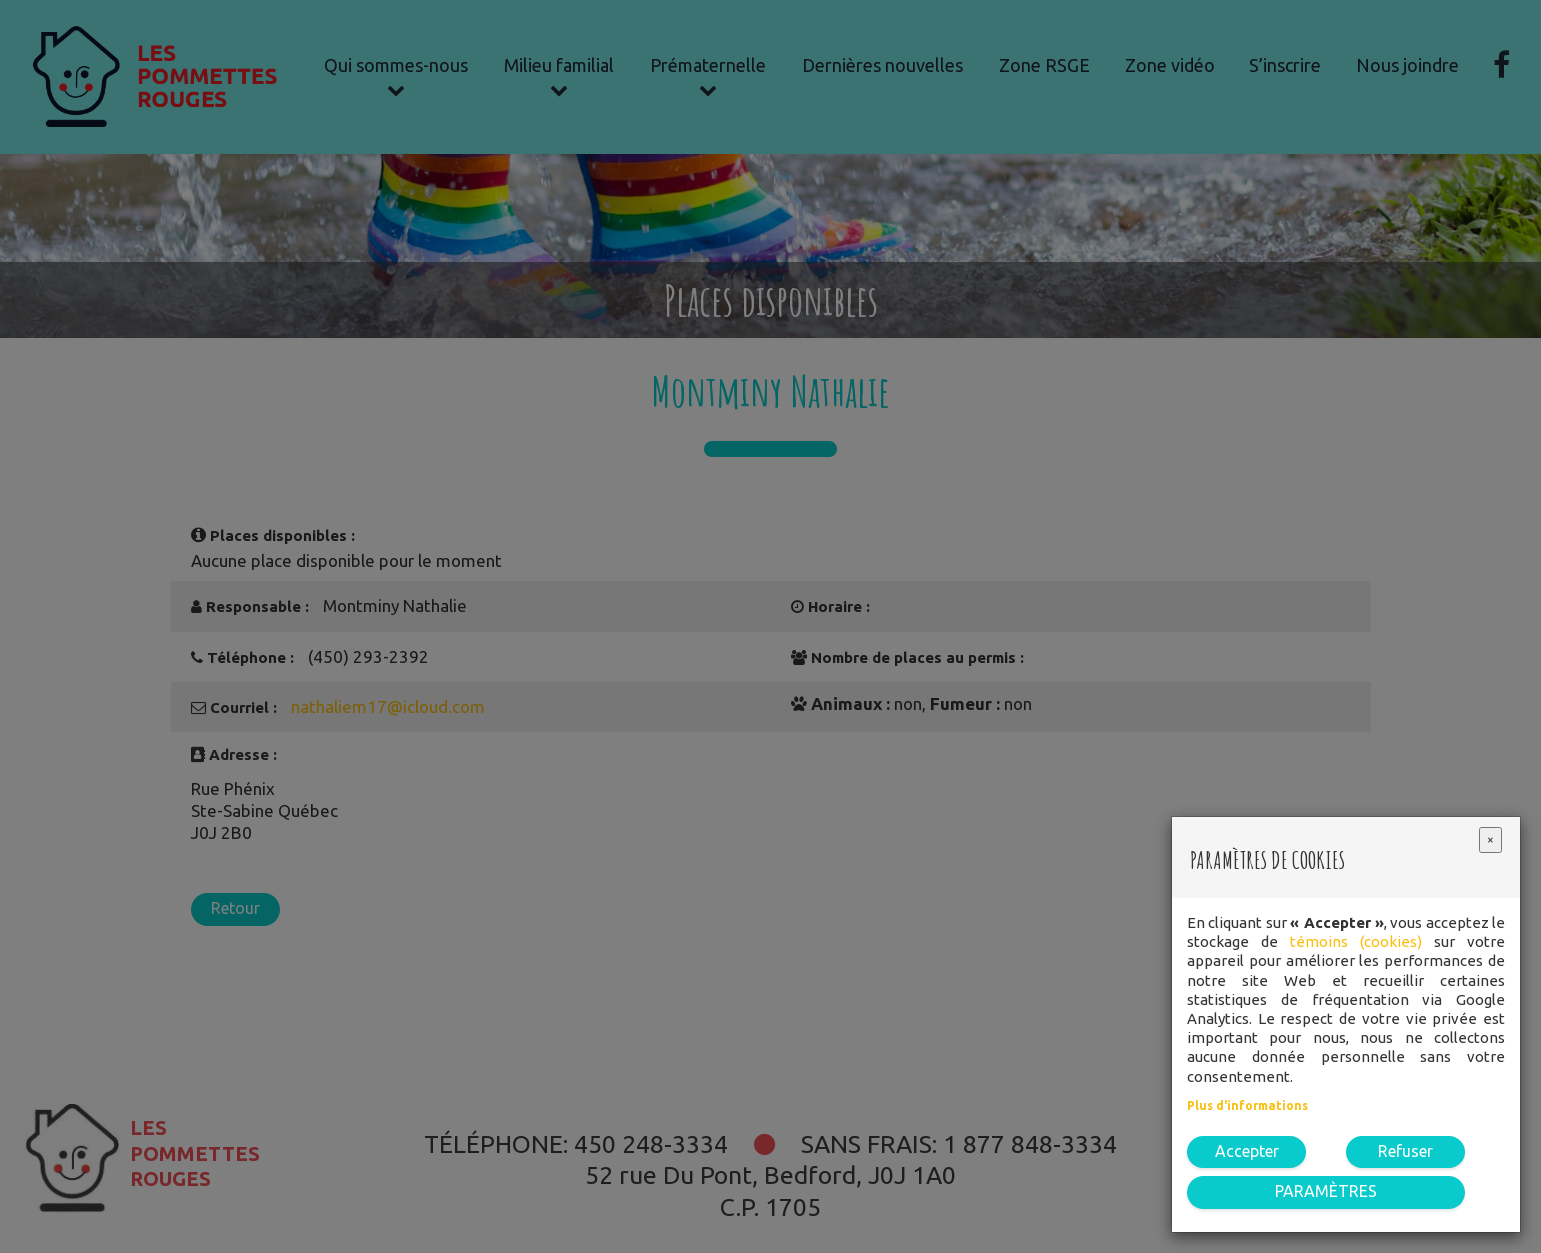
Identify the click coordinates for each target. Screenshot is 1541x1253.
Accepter (1247, 1151)
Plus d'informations (1247, 1105)
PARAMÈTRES (1326, 1191)
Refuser (1405, 1151)
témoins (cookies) (1356, 941)
